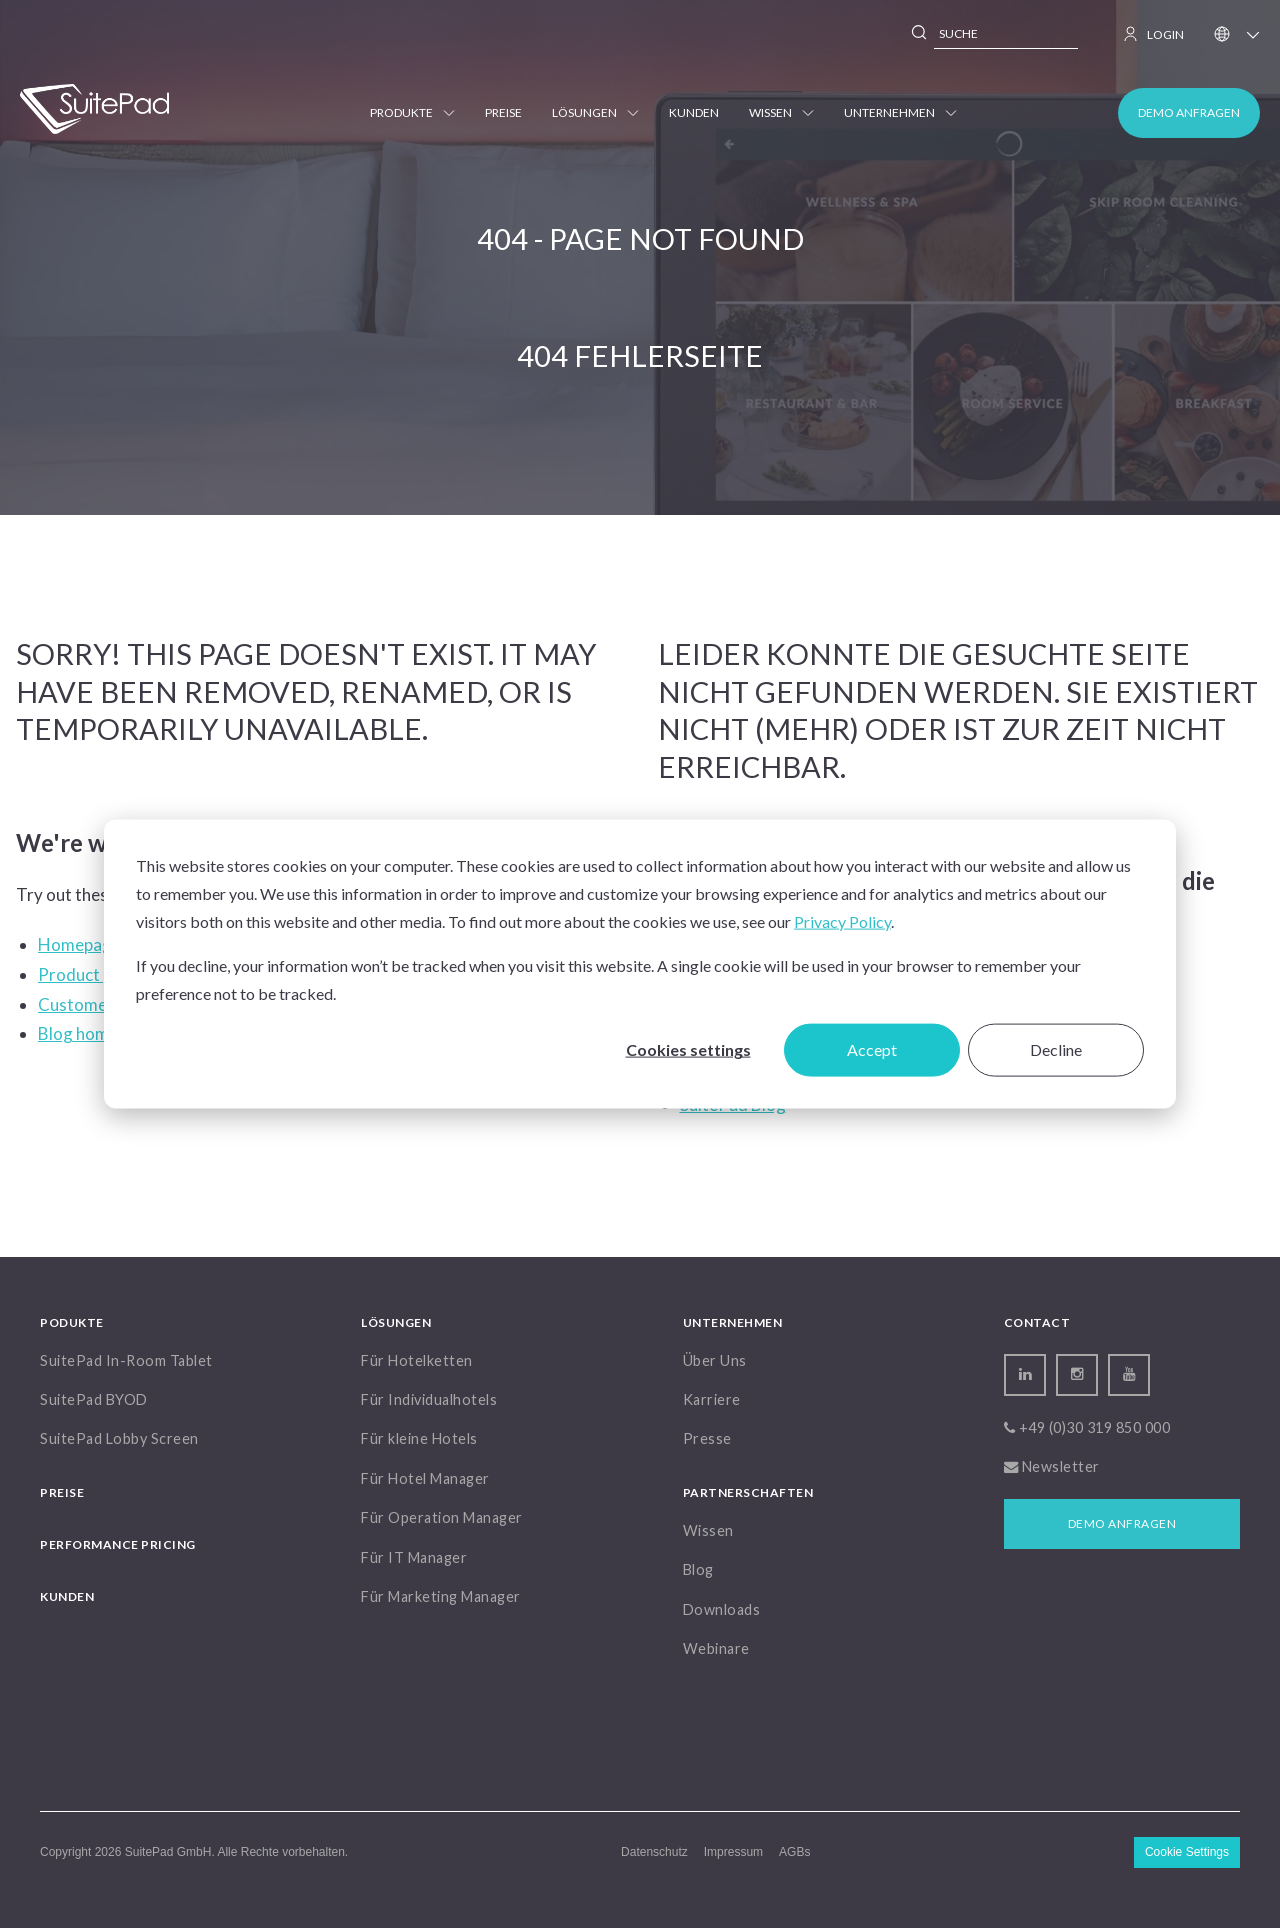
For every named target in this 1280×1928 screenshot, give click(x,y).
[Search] (920, 35)
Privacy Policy (842, 921)
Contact (1037, 1322)
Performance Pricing (118, 1544)
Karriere (712, 1399)
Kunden (694, 112)
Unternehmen (900, 112)
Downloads (722, 1609)
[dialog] (640, 964)
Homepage (79, 944)
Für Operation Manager (442, 1517)
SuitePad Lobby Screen (119, 1438)
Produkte (412, 112)
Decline (1056, 1049)
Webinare (716, 1648)
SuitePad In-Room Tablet (126, 1360)
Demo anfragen (1189, 112)
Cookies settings (688, 1049)
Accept (872, 1049)
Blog (698, 1569)
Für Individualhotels (429, 1399)
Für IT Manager (414, 1557)
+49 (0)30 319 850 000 (1087, 1427)
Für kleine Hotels (419, 1438)
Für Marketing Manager (441, 1596)
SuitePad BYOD (94, 1399)
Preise (503, 112)
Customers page (100, 1004)
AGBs (794, 1852)
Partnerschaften (748, 1492)
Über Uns (715, 1360)
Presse (707, 1438)
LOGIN (1154, 34)
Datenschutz (654, 1852)
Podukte (72, 1322)
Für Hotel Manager (425, 1478)
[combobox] (1006, 34)
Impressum (733, 1852)
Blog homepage (98, 1033)
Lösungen (595, 112)
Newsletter (1052, 1466)
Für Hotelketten (417, 1360)
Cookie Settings (1187, 1852)
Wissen (781, 112)
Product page (89, 974)
